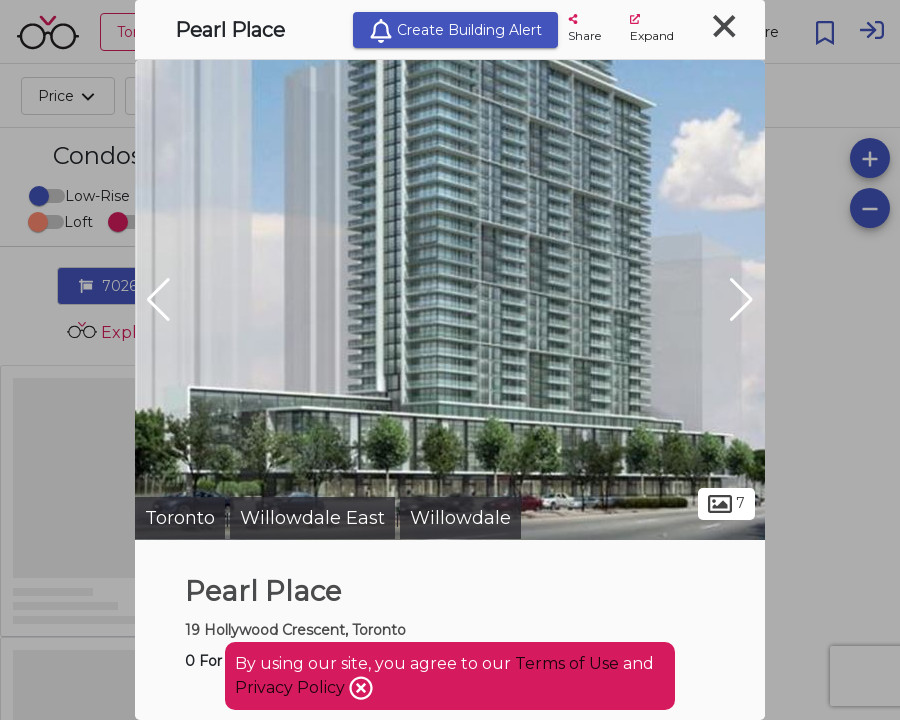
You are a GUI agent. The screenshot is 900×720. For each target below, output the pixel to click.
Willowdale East (312, 518)
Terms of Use (567, 663)
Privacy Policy (292, 687)
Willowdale (460, 518)
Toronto (180, 518)
